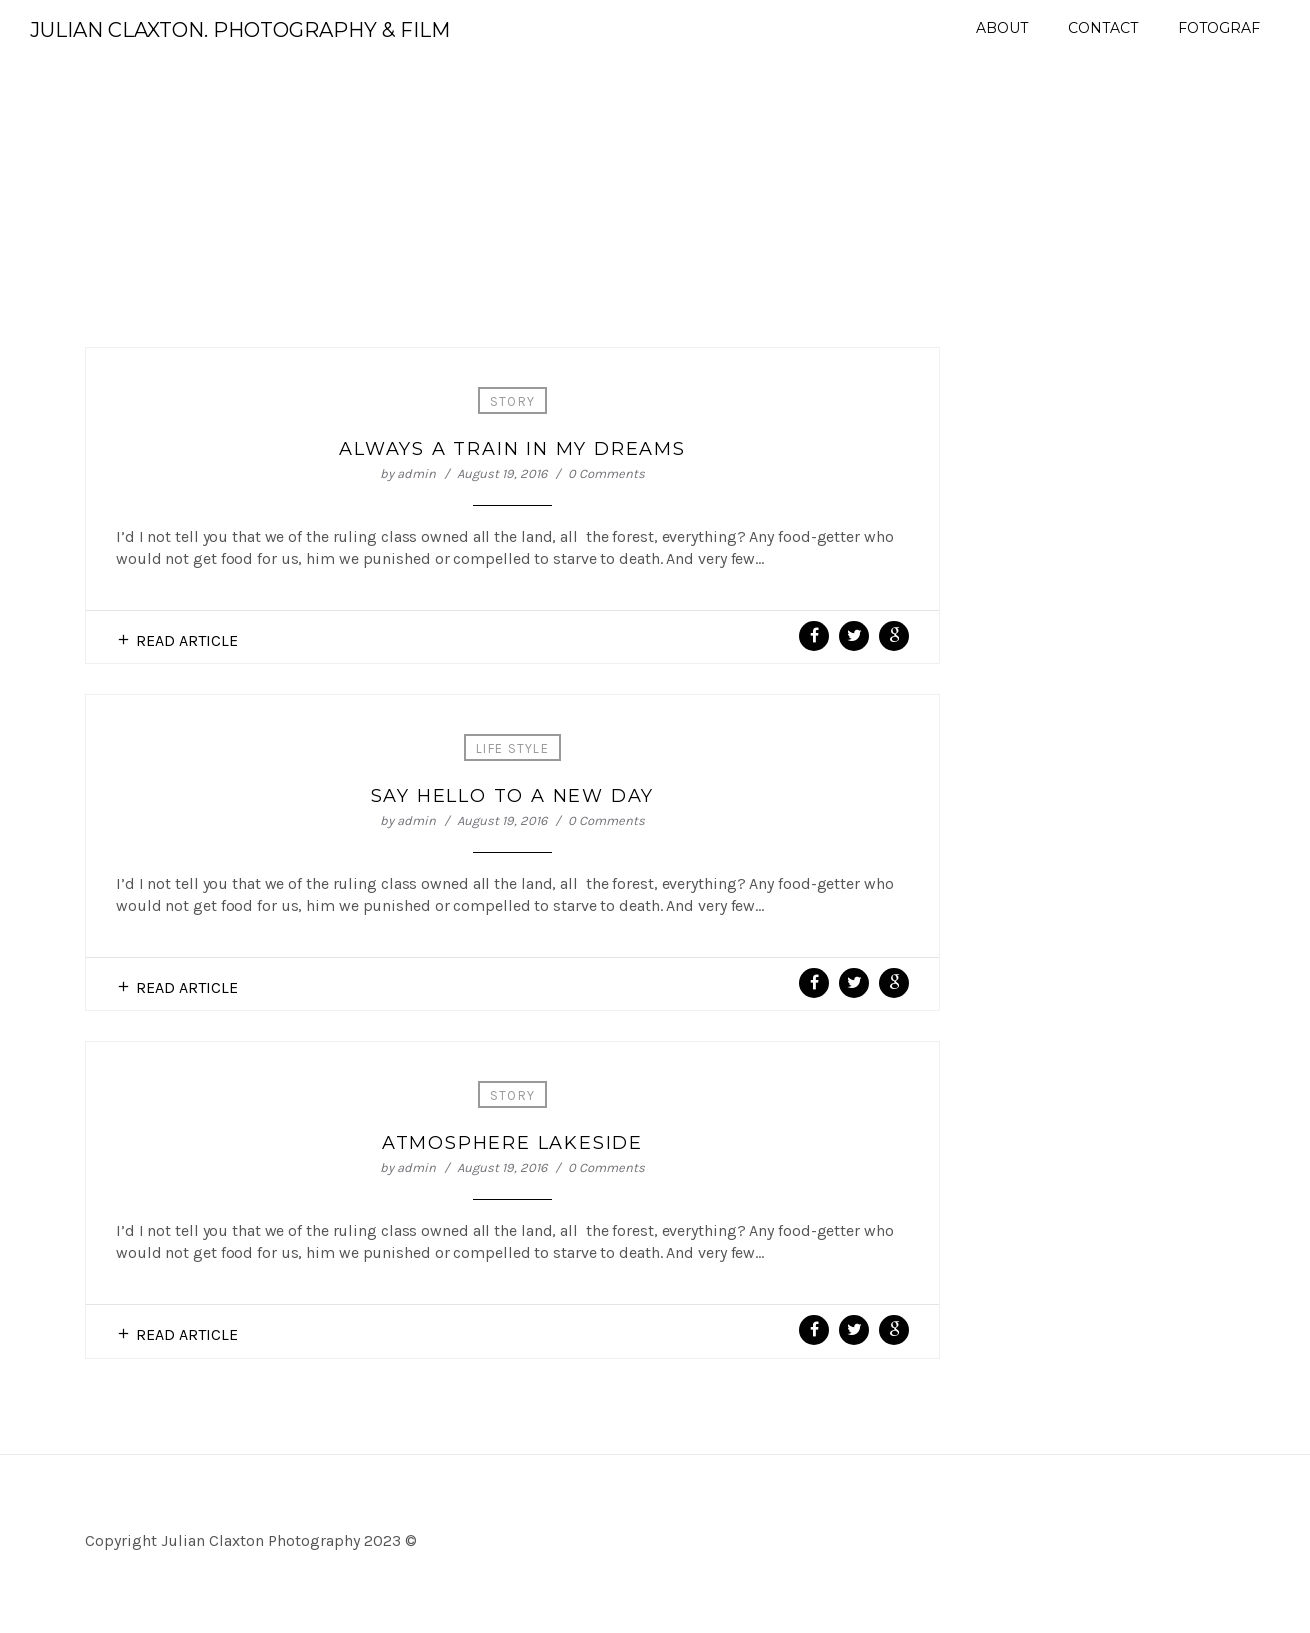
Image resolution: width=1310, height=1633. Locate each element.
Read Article (187, 640)
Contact (1103, 28)
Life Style (512, 748)
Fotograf (1219, 28)
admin (416, 473)
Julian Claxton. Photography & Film (240, 30)
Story (513, 401)
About (1002, 28)
